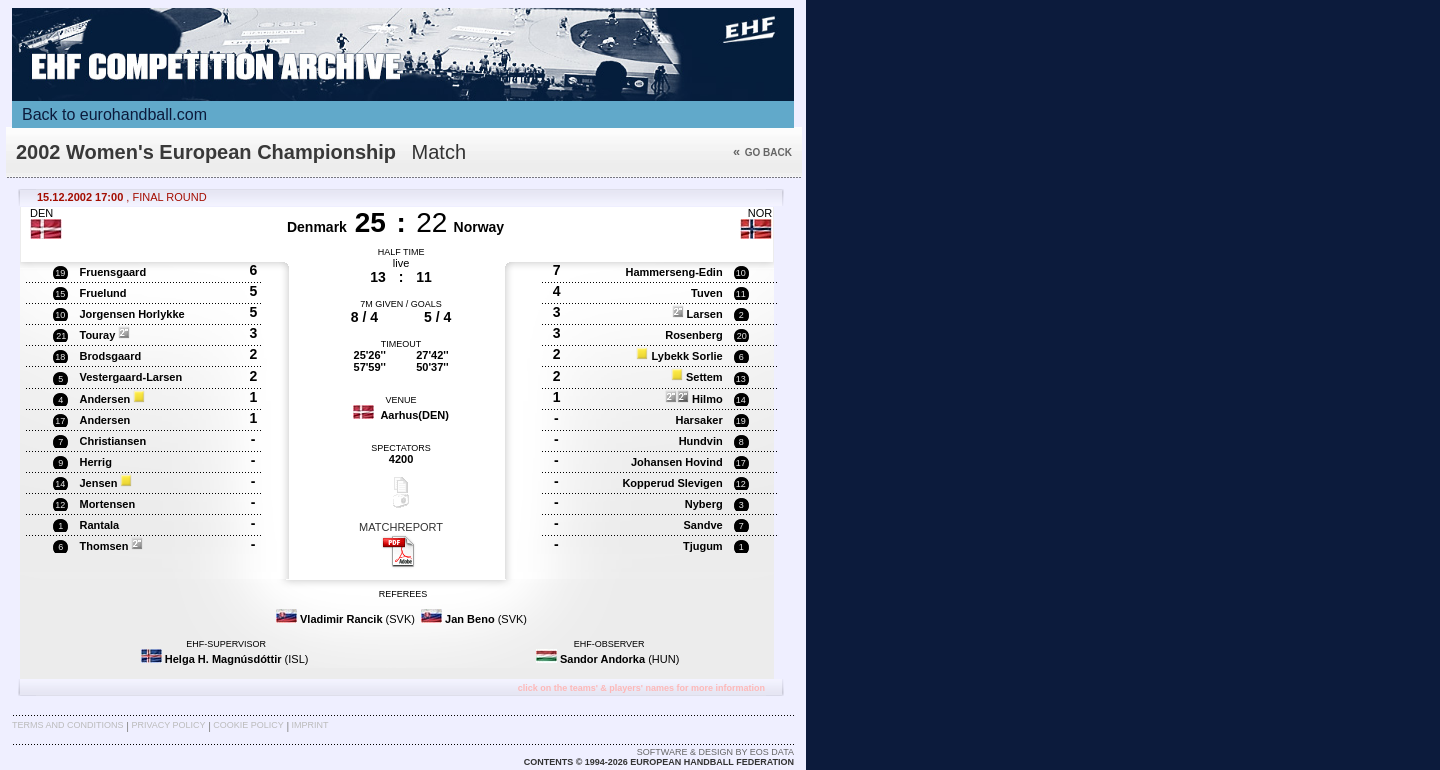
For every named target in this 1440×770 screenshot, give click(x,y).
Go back (762, 152)
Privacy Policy (168, 725)
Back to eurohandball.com (114, 114)
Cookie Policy (248, 725)
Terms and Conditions (68, 725)
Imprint (310, 725)
